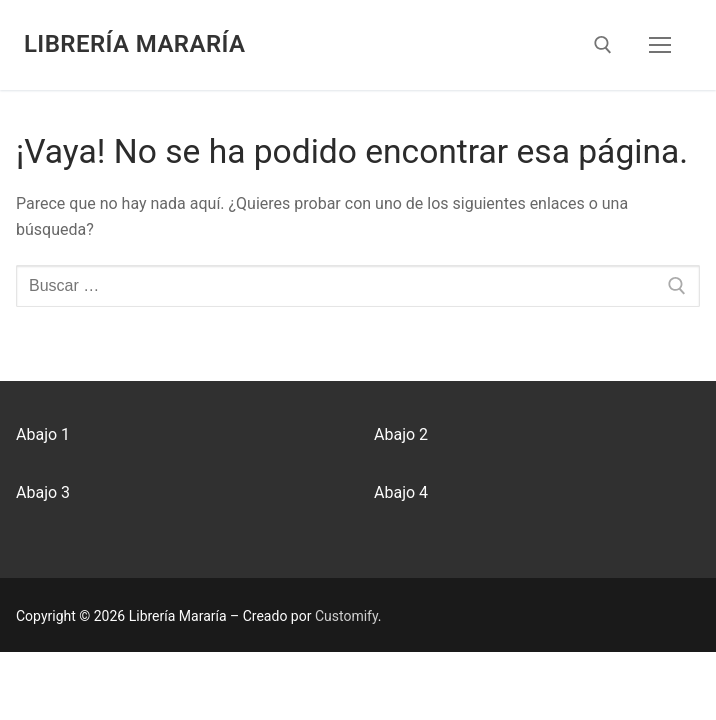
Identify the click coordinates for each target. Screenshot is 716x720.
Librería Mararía (135, 44)
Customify (346, 616)
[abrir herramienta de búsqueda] (603, 45)
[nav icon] (660, 45)
